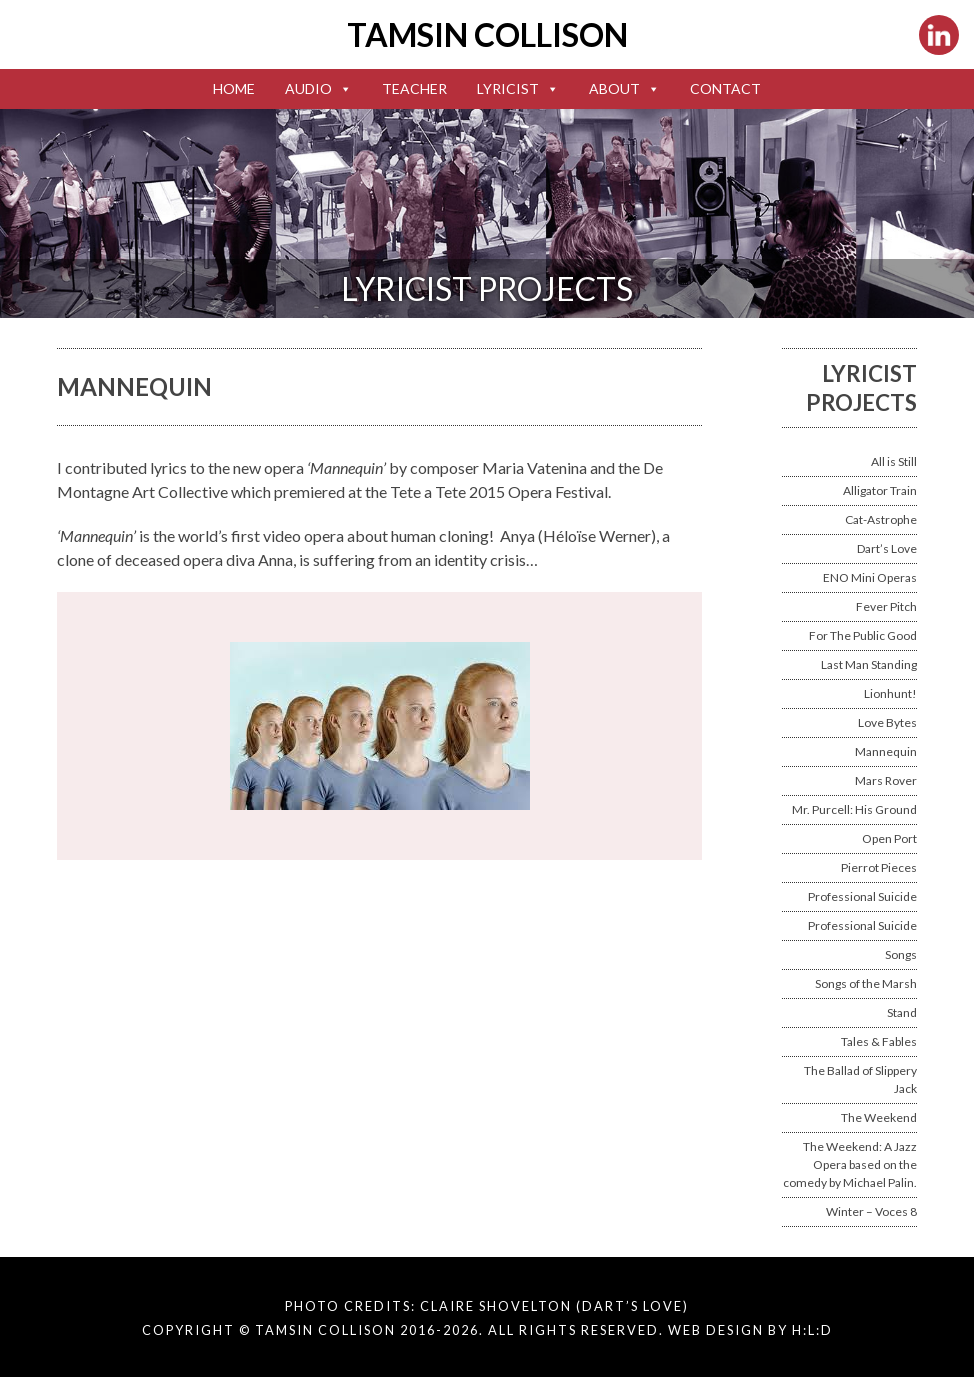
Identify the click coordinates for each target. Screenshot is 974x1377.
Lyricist (518, 88)
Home (234, 88)
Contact (725, 88)
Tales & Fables (879, 1041)
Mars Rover (886, 780)
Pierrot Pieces (879, 867)
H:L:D (812, 1330)
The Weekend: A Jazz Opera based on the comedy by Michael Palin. (850, 1164)
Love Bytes (887, 722)
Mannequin (886, 751)
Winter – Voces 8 (871, 1211)
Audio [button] (318, 88)
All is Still (894, 461)
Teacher (414, 88)
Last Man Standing (869, 664)
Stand (902, 1012)
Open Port (889, 838)
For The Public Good (863, 635)
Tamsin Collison (487, 34)
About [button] (624, 88)
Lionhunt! (890, 693)
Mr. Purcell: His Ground (854, 809)
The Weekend (879, 1117)
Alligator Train (880, 490)
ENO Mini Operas (870, 577)
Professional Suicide (862, 896)
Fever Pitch (886, 606)
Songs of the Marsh (866, 983)
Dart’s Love (887, 548)
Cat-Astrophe (881, 519)
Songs (901, 954)
